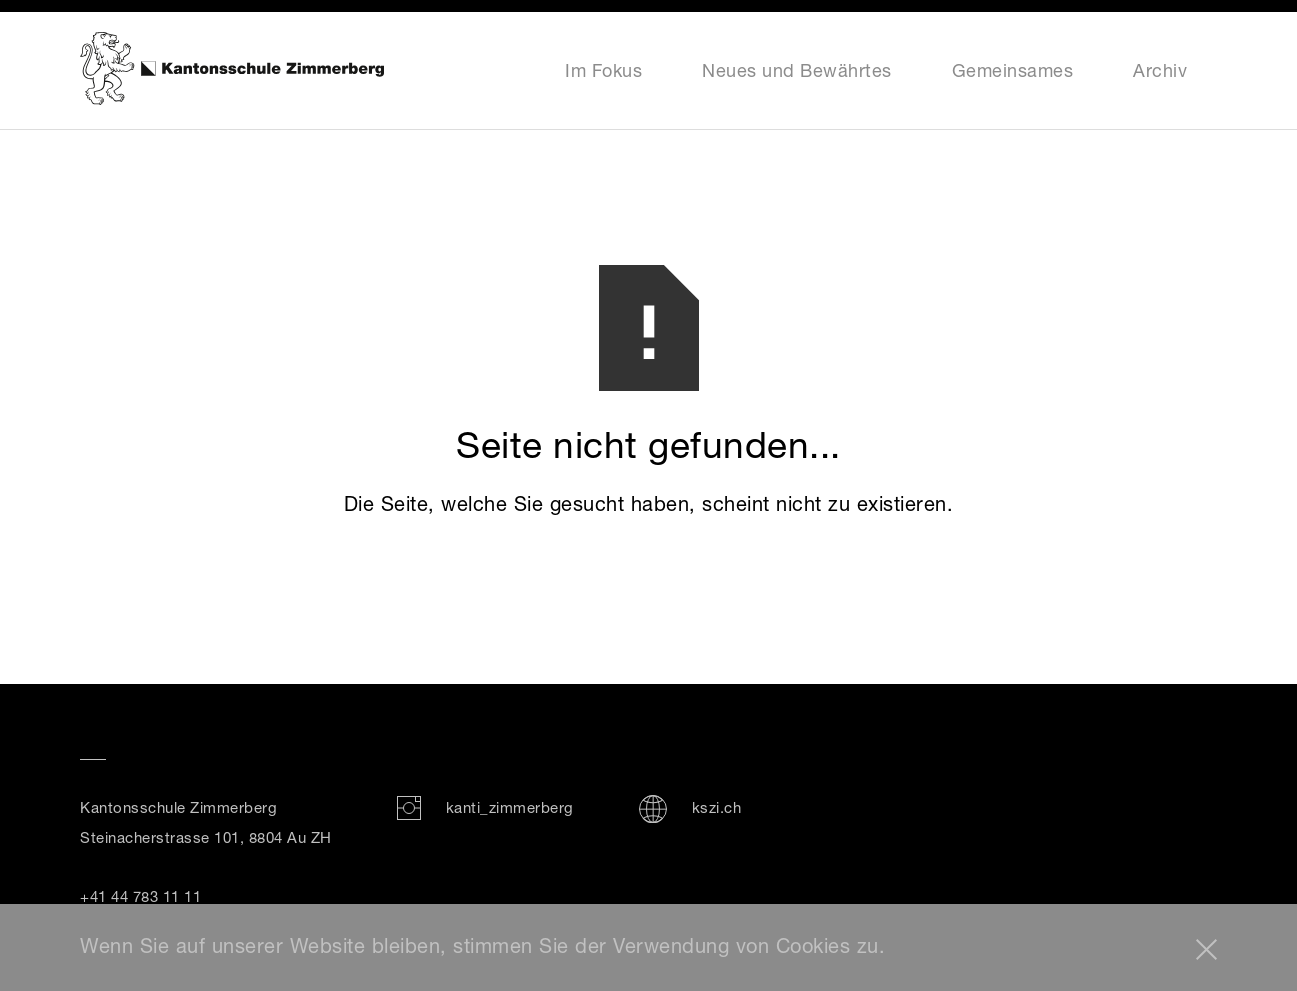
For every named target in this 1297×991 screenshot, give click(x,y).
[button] (1206, 949)
